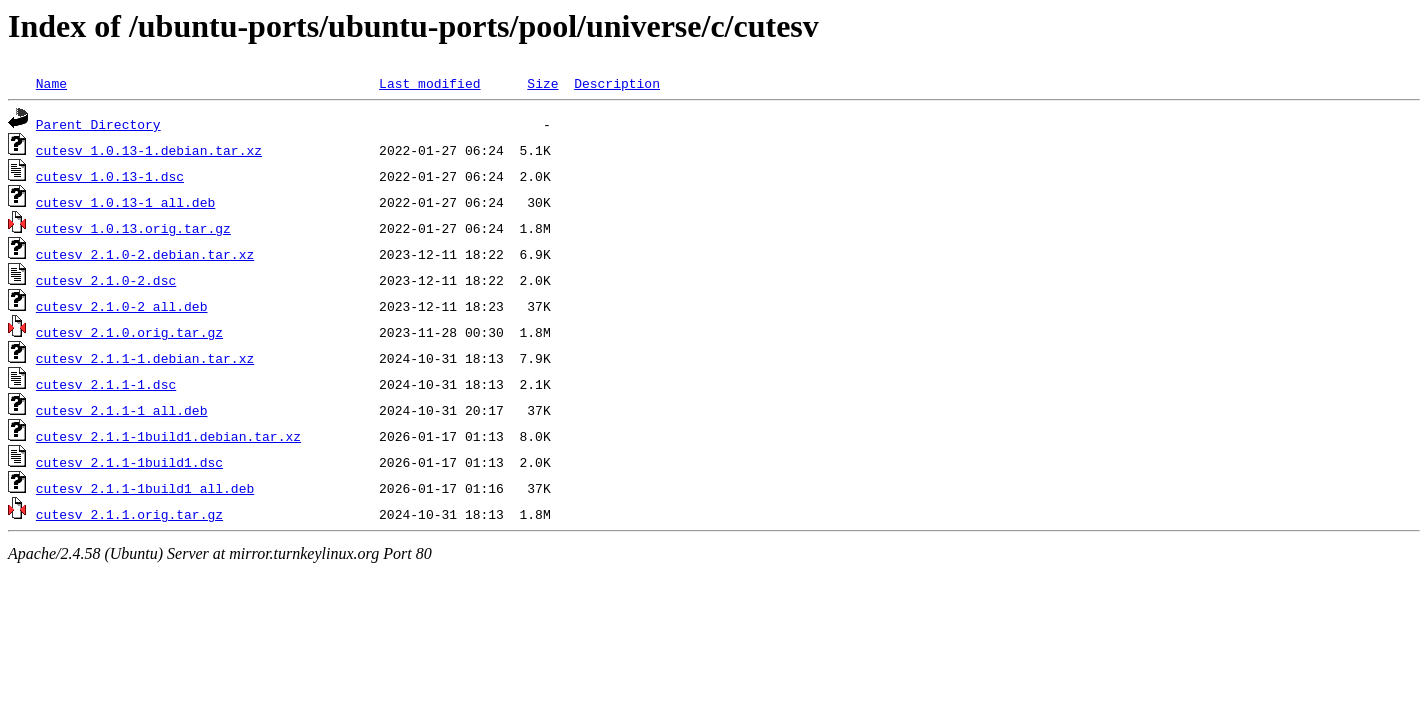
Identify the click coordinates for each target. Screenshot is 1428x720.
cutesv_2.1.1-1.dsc (106, 384)
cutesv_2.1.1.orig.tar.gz (129, 514)
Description (617, 83)
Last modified (429, 83)
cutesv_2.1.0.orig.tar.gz (129, 332)
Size (542, 83)
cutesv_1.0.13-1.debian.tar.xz (149, 150)
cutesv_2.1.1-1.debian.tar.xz (145, 358)
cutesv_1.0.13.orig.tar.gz (133, 228)
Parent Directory (98, 124)
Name (51, 83)
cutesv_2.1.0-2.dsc (106, 280)
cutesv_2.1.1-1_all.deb (122, 410)
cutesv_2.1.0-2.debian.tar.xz (145, 254)
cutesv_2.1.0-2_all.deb (122, 306)
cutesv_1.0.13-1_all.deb (125, 202)
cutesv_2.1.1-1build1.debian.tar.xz (168, 436)
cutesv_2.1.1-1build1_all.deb (145, 488)
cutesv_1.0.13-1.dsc (110, 176)
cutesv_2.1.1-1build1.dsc (129, 462)
